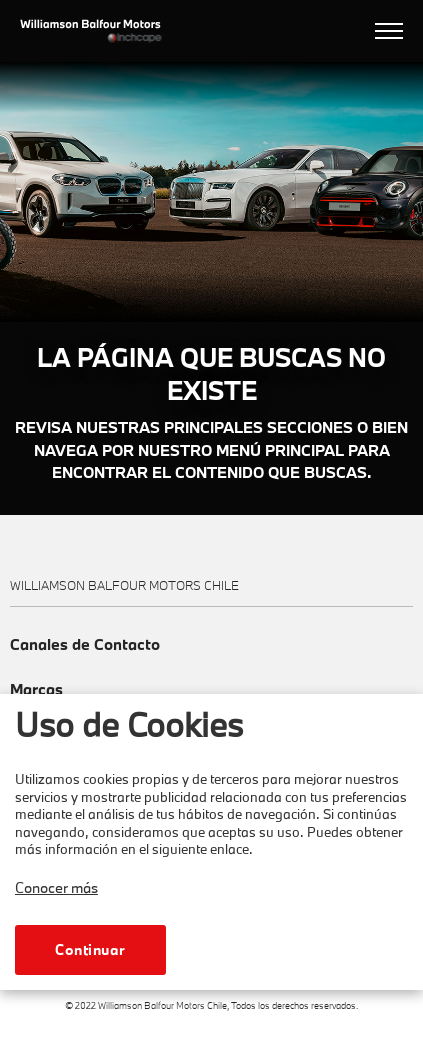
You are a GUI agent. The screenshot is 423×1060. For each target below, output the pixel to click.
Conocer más (56, 887)
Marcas (36, 689)
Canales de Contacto (85, 644)
